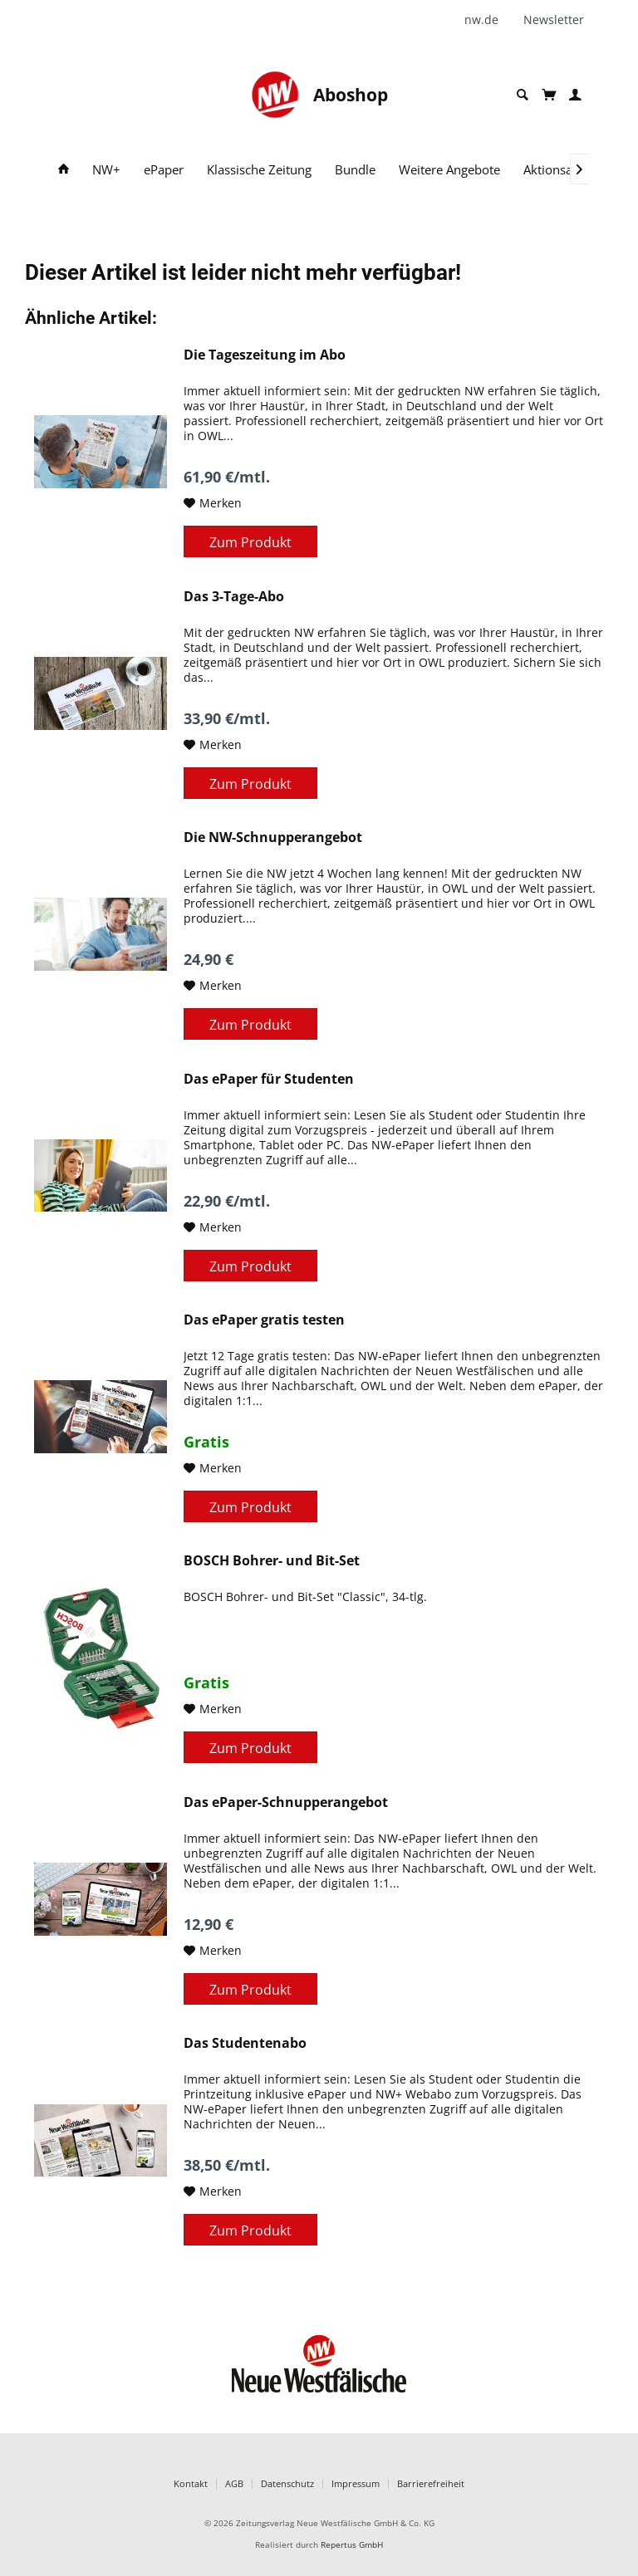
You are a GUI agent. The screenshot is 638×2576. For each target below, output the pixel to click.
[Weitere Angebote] (449, 170)
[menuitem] (487, 20)
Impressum (355, 2483)
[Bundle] (355, 170)
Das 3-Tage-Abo (234, 596)
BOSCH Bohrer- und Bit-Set (272, 1561)
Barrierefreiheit (430, 2483)
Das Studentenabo (245, 2043)
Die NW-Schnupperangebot (273, 837)
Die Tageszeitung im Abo (265, 355)
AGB (234, 2483)
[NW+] (106, 170)
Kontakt (191, 2483)
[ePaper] (163, 170)
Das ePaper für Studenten (269, 1079)
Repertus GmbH (352, 2544)
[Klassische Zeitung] (259, 170)
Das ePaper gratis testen (264, 1320)
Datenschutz (287, 2483)
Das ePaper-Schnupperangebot (286, 1802)
